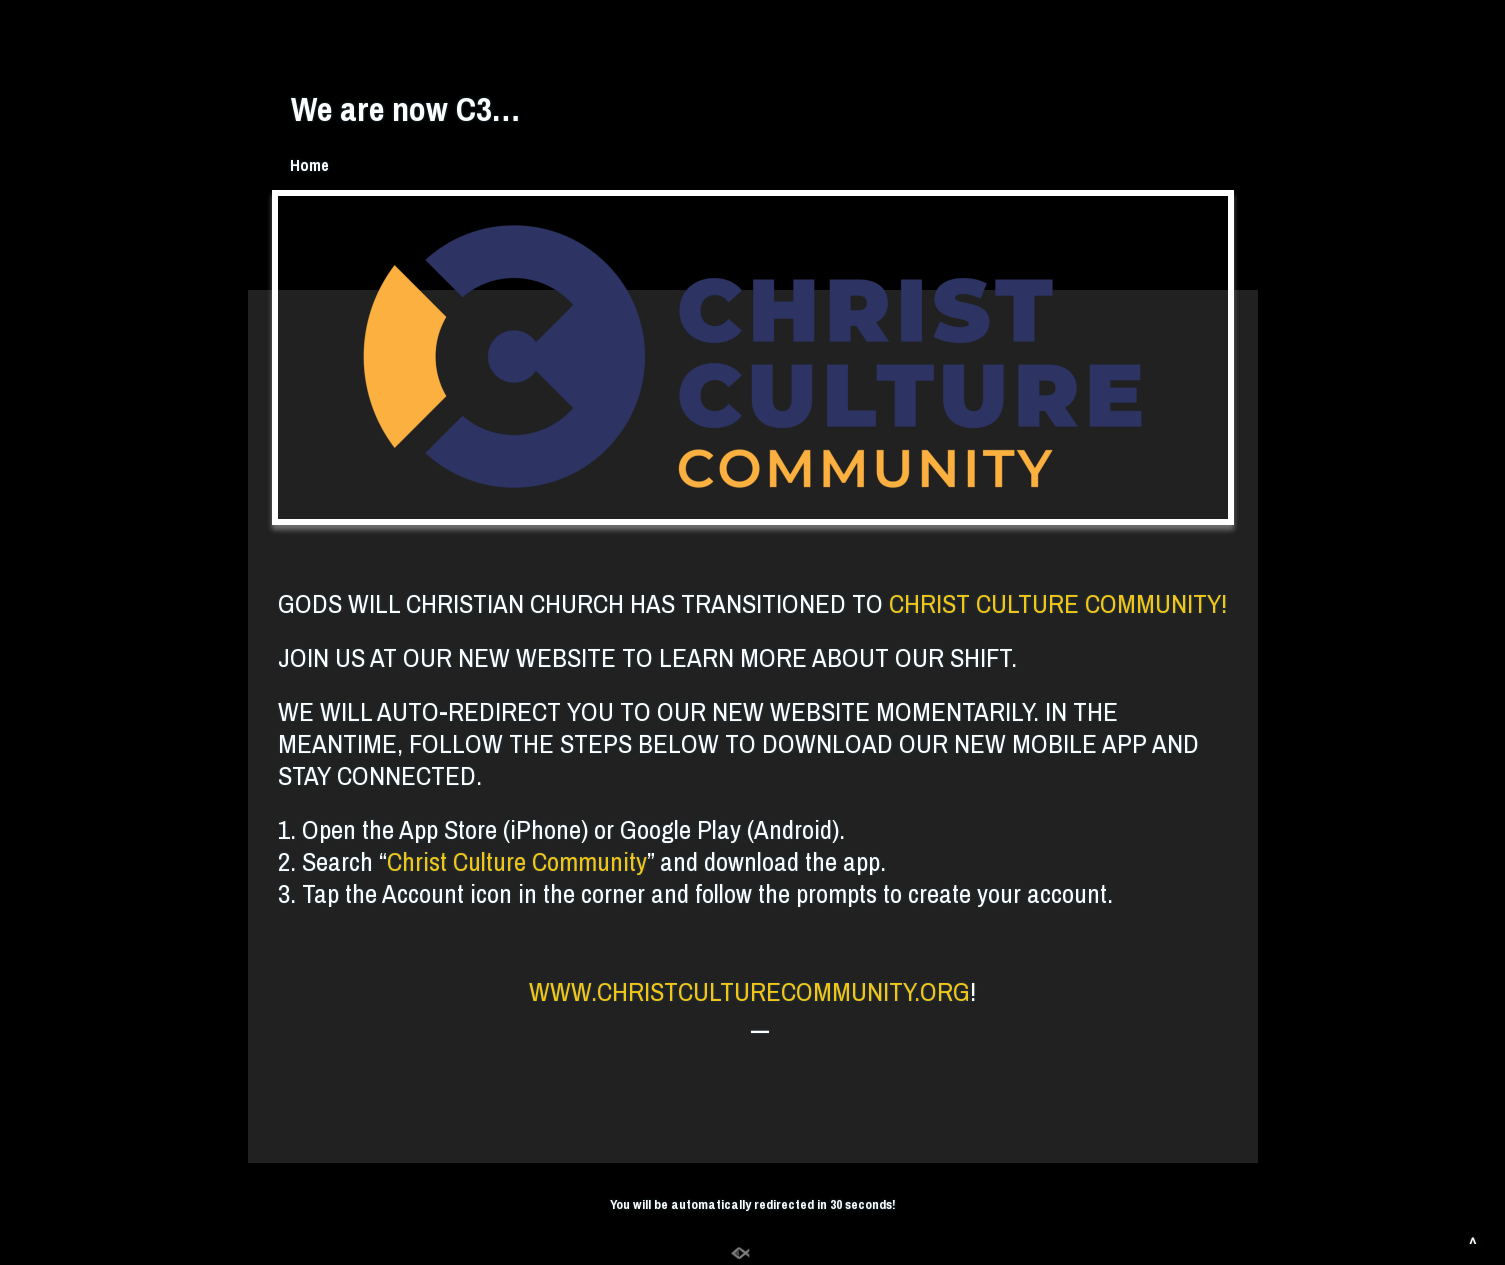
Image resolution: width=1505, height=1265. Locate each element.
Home (309, 165)
